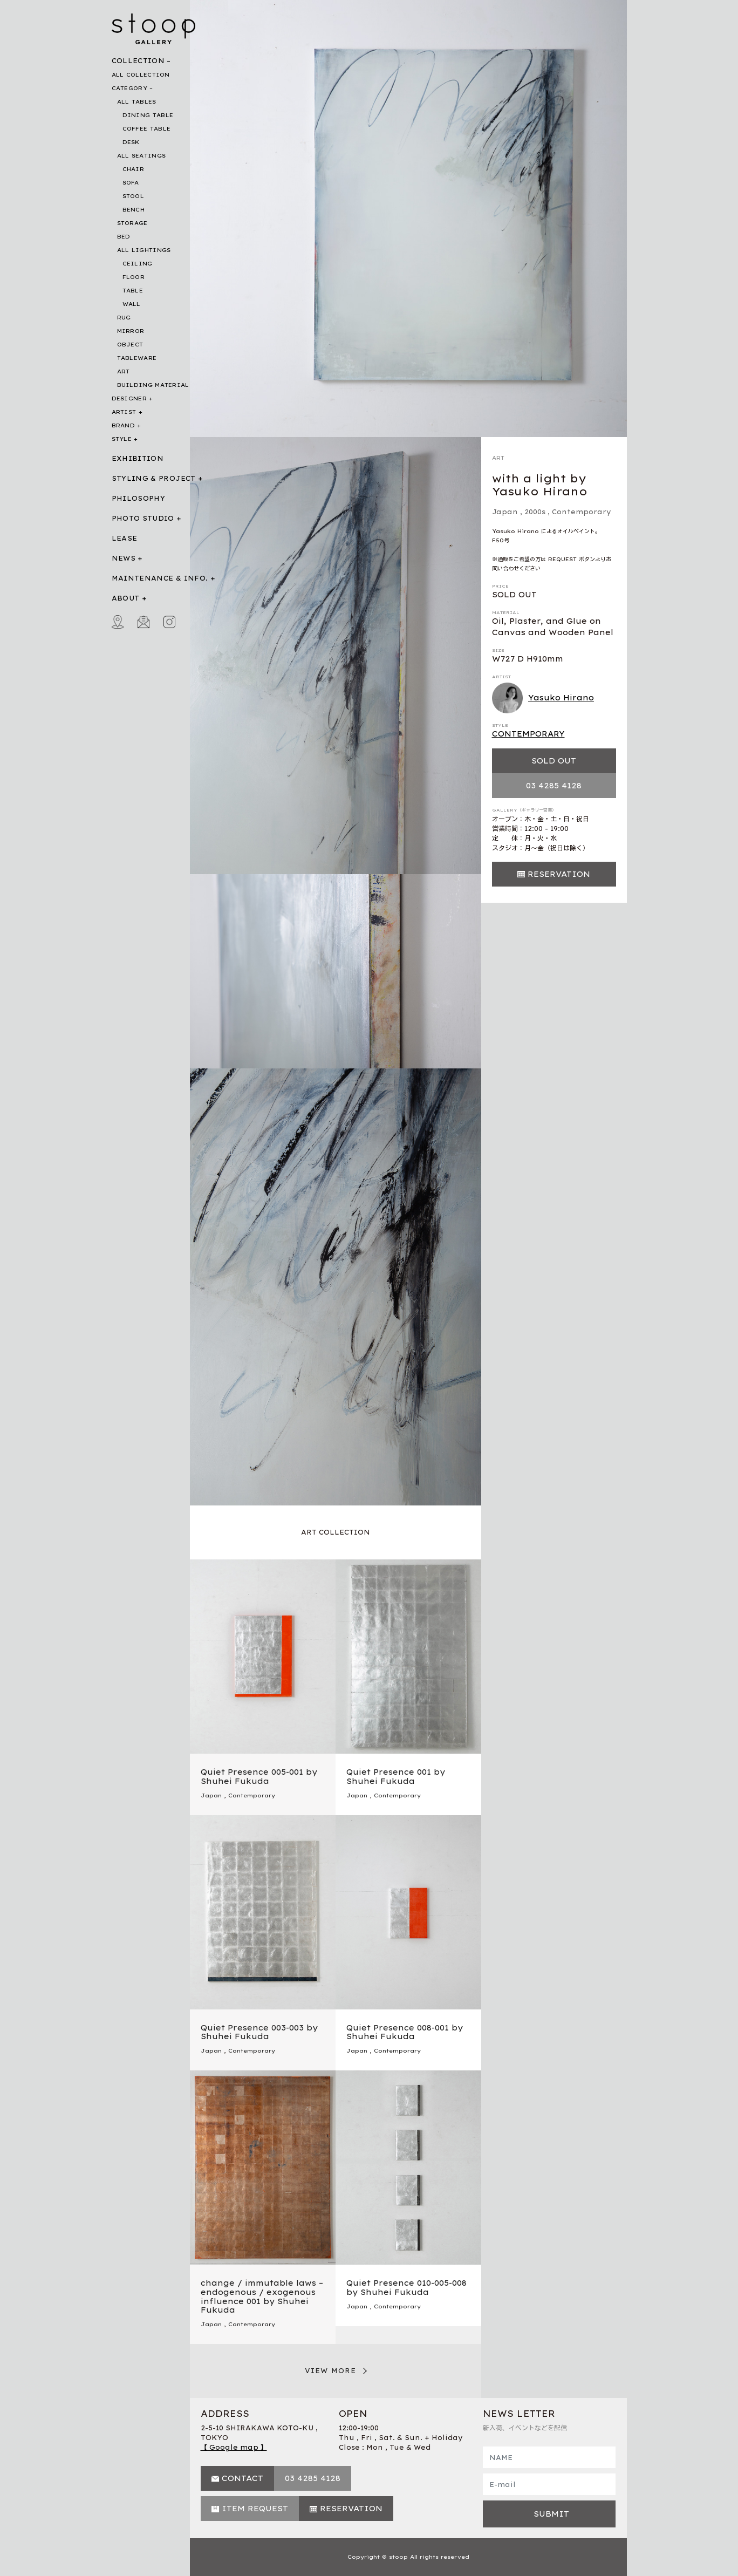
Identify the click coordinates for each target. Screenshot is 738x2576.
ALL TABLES (136, 101)
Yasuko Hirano (543, 698)
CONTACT (242, 2478)
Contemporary (581, 512)
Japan (505, 512)
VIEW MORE (331, 2371)
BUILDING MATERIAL (153, 385)
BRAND (123, 425)
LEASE (125, 538)
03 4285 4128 (554, 785)
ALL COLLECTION (141, 74)
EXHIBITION (138, 458)
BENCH (133, 209)
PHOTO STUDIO (143, 518)
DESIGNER (129, 398)
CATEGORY (129, 88)
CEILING (137, 263)
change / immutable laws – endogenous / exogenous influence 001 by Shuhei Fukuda (262, 2296)
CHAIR (133, 169)
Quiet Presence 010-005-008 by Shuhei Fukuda (406, 2287)
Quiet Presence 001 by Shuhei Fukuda (395, 1776)
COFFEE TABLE (146, 128)
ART (123, 371)
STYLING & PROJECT (154, 478)
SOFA (130, 182)
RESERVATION (559, 874)
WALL (131, 304)
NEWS (123, 558)
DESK (131, 142)
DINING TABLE (148, 115)
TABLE (133, 290)
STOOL (133, 196)
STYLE (122, 438)
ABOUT (126, 598)
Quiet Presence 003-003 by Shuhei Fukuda (259, 2032)
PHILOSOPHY (139, 498)
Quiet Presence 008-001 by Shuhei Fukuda (404, 2032)
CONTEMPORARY (528, 734)
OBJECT (130, 344)
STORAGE (132, 223)
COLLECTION (138, 61)
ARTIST (124, 411)
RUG (124, 317)
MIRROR (131, 331)
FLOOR (133, 277)
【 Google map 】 (234, 2447)
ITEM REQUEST (255, 2508)
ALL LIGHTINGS (144, 250)
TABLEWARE (137, 358)
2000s (534, 512)
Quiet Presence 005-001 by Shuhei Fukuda (259, 1776)
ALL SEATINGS (141, 155)
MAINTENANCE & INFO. (160, 578)
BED (124, 236)
